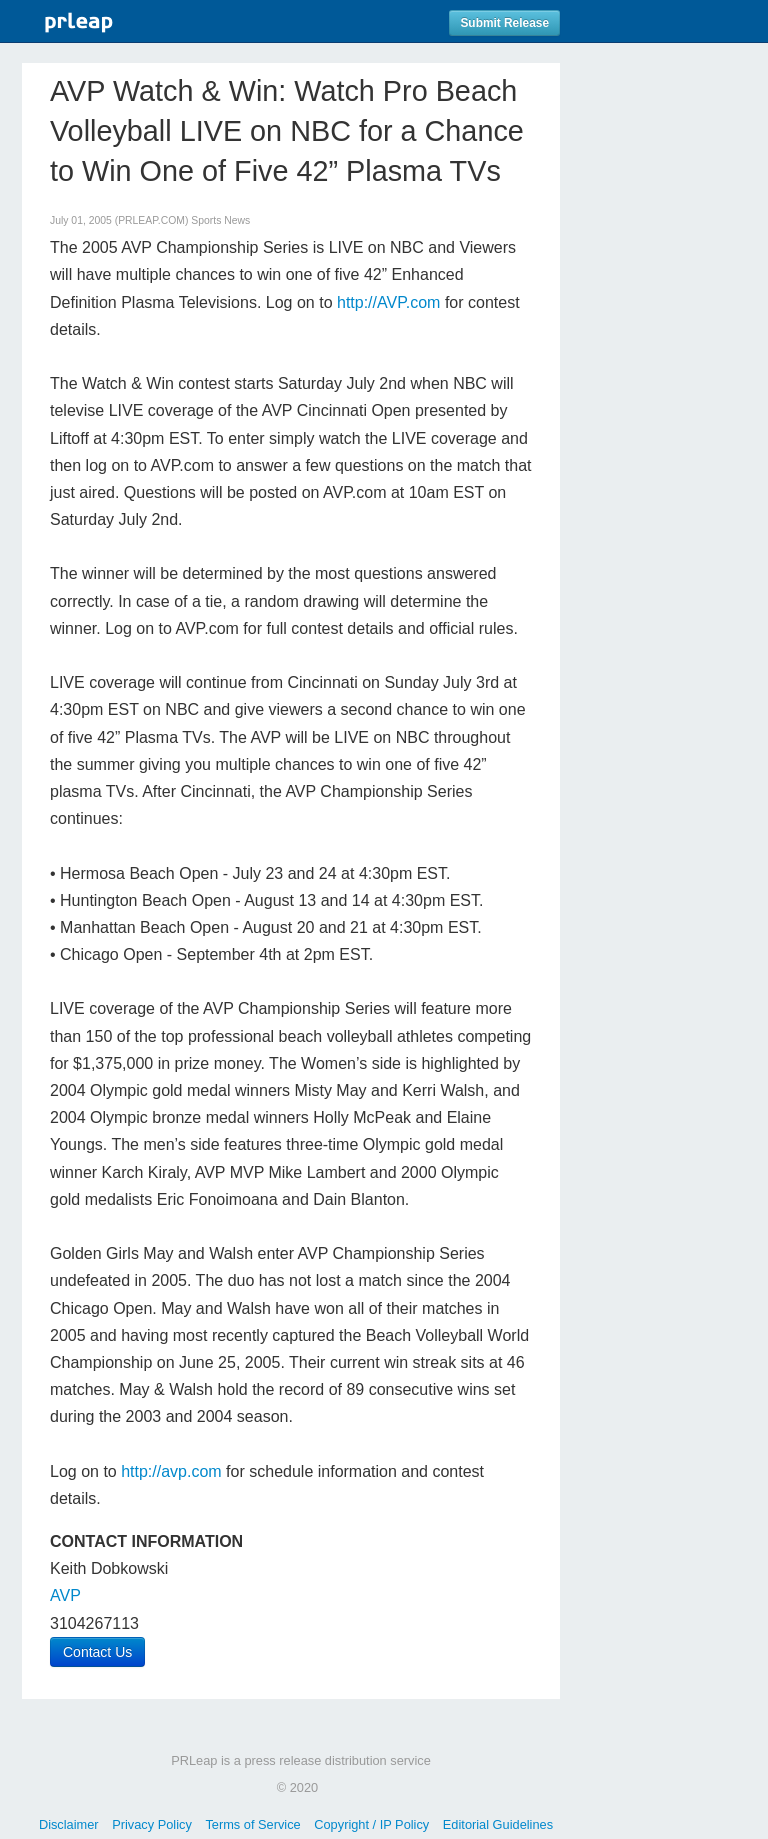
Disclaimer (69, 1824)
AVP (65, 1595)
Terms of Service (252, 1824)
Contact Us (97, 1652)
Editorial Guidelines (498, 1824)
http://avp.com (171, 1471)
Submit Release (504, 23)
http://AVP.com (388, 302)
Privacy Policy (152, 1824)
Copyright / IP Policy (371, 1824)
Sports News (220, 220)
